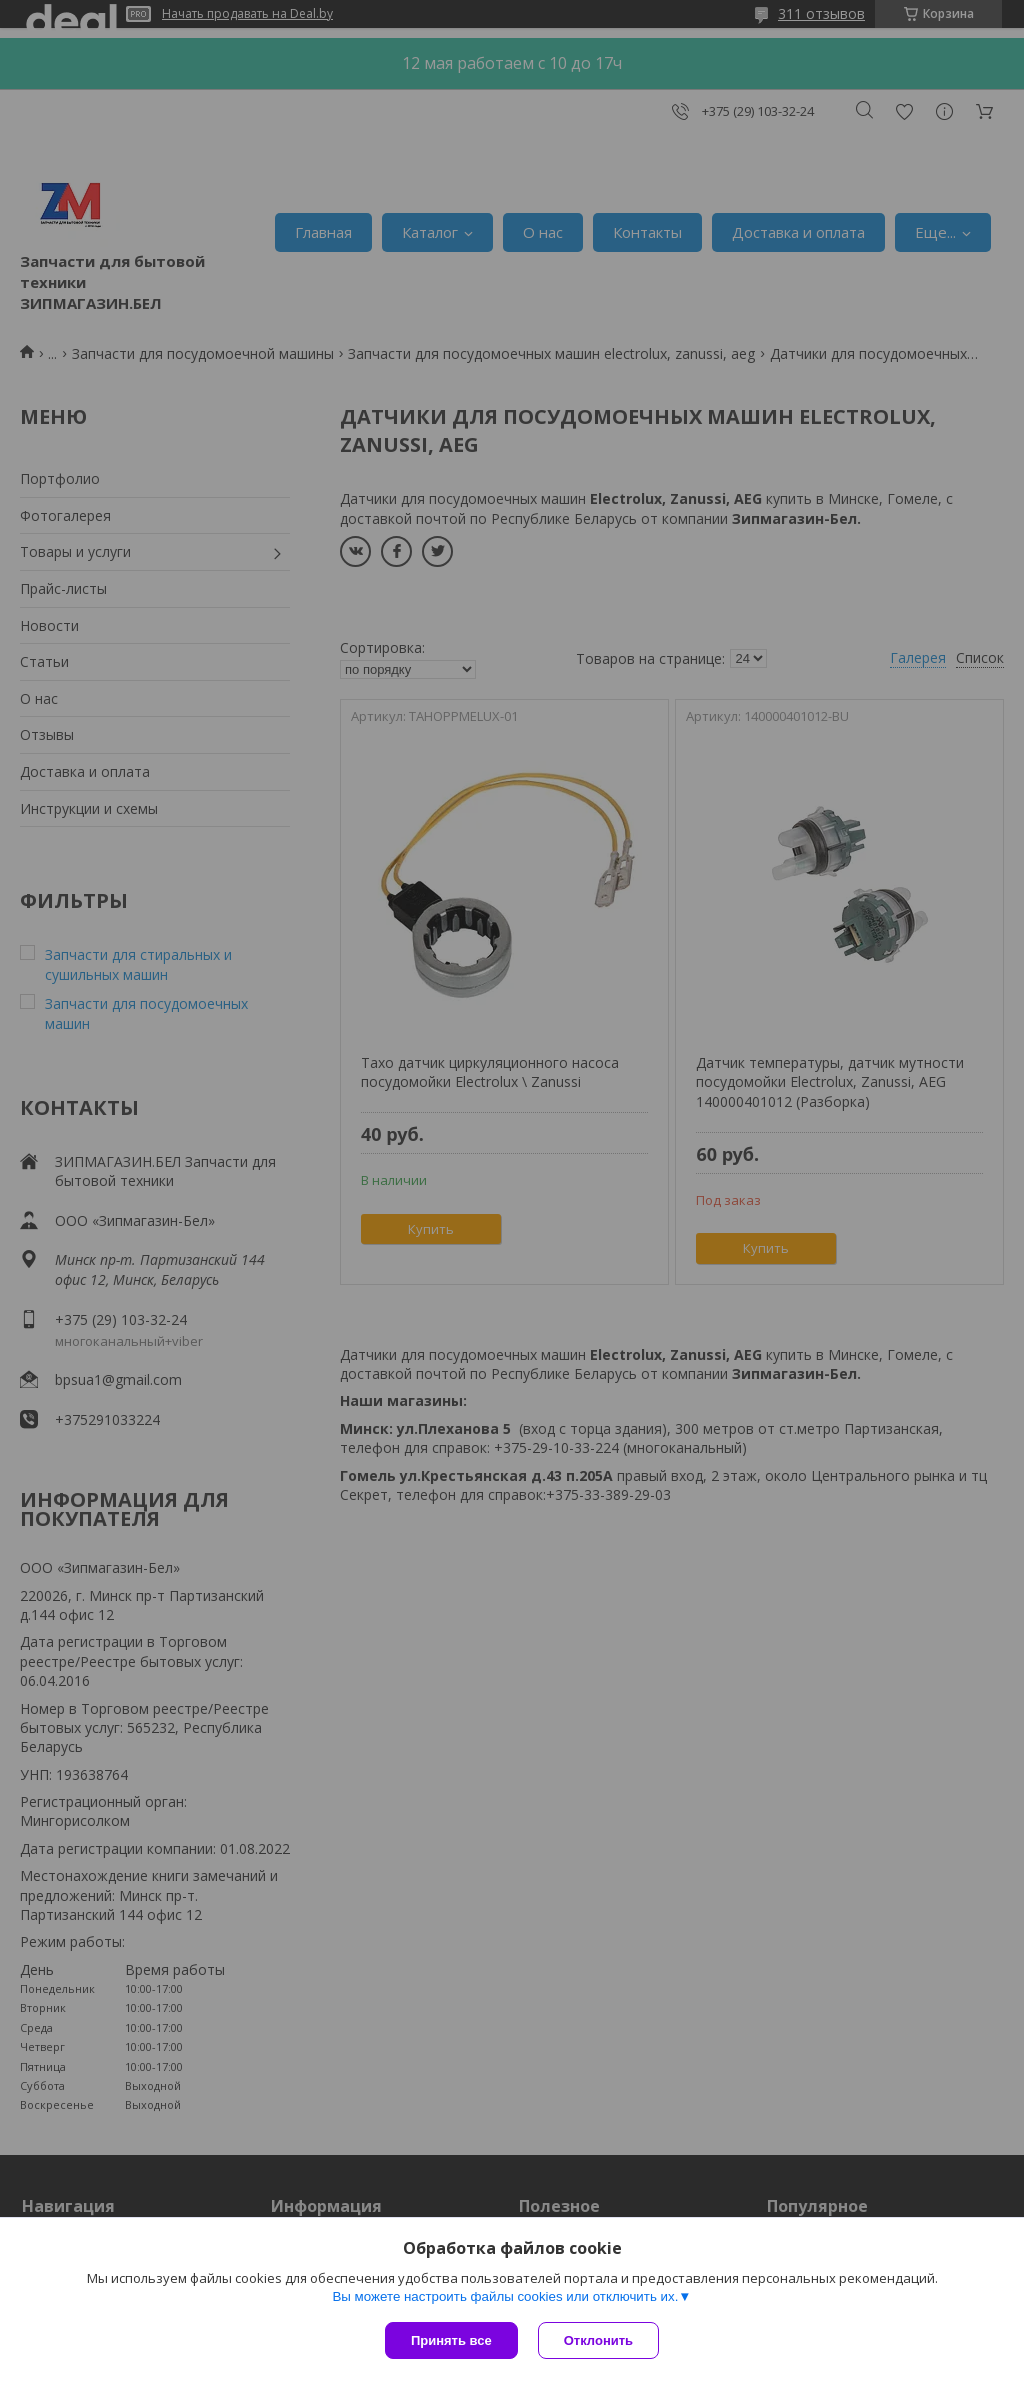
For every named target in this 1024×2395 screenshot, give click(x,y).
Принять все (451, 2340)
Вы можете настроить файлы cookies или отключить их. (505, 2296)
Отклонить (598, 2340)
